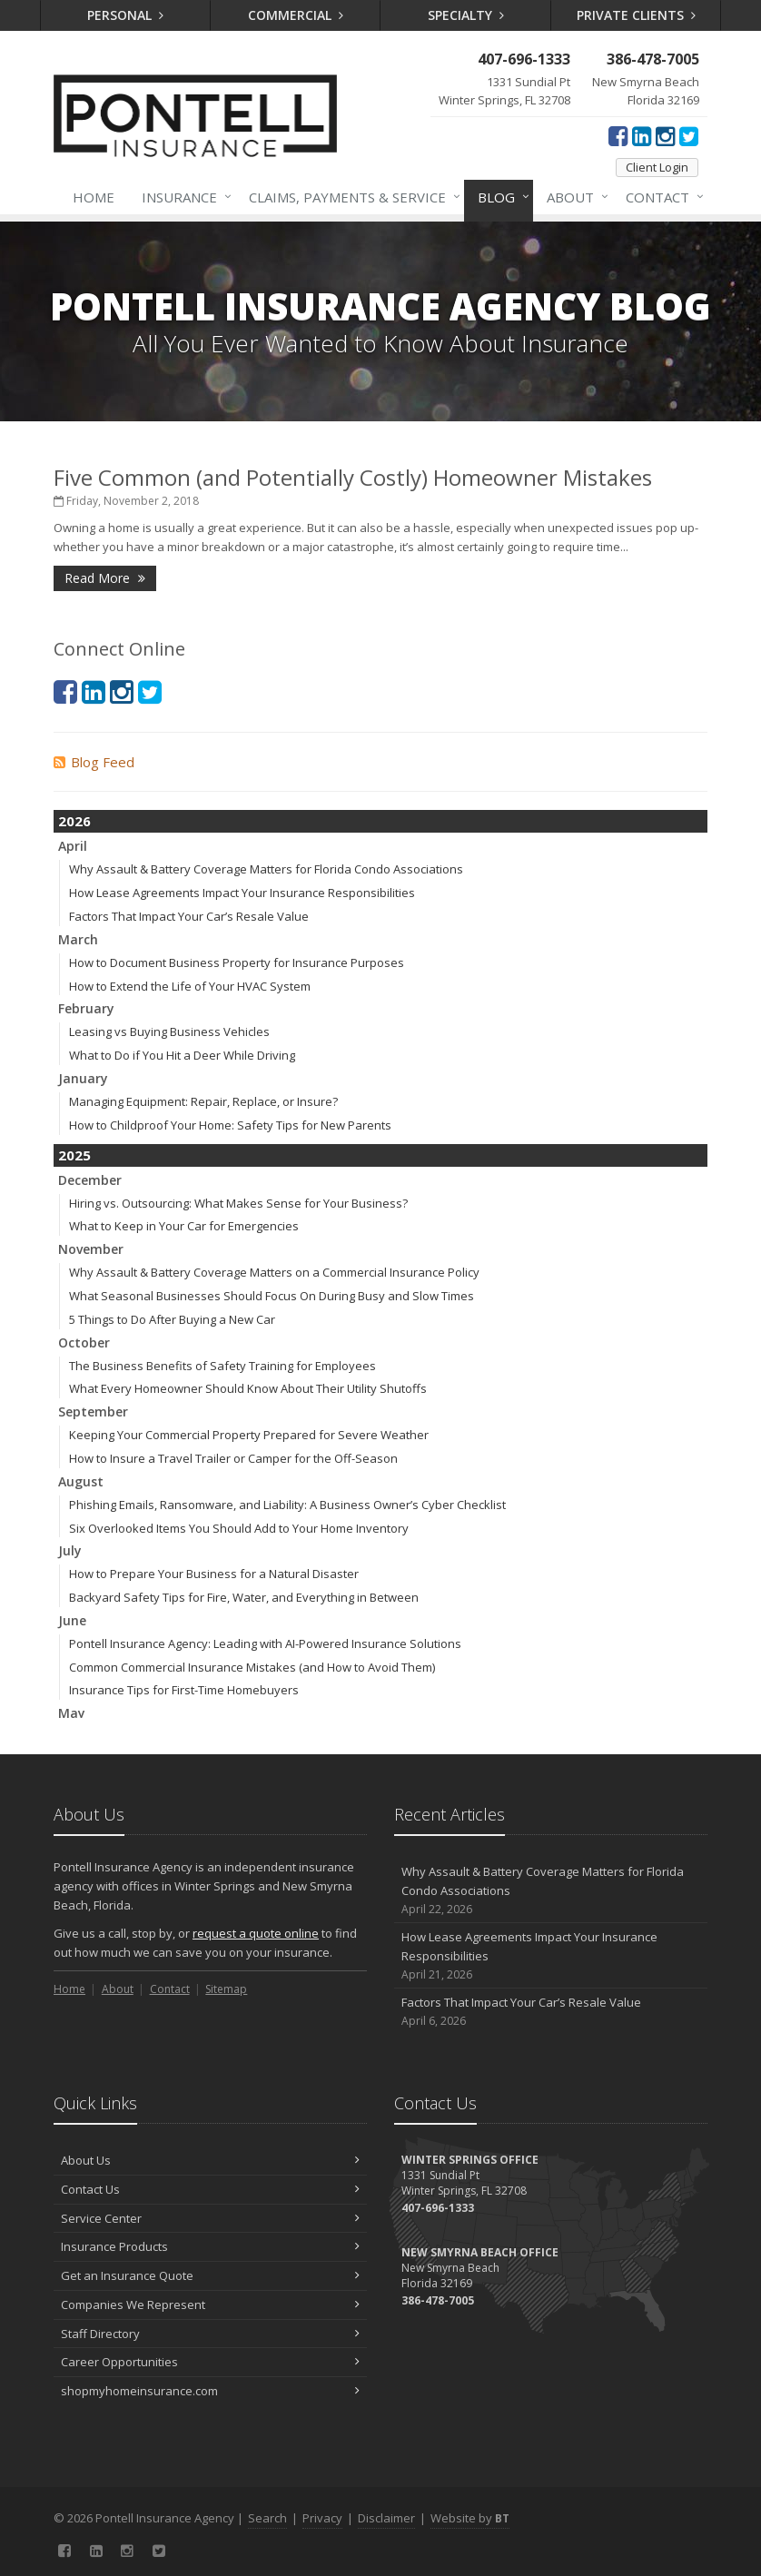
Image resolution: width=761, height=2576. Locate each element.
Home (93, 197)
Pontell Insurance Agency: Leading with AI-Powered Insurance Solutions (265, 1643)
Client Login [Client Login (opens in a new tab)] (657, 167)
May (71, 1713)
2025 (74, 1155)
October (84, 1342)
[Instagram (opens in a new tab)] (665, 135)
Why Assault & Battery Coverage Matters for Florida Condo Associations (266, 869)
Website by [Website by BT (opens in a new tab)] (469, 2518)
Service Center (210, 2218)
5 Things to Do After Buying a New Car (172, 1319)
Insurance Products (210, 2246)
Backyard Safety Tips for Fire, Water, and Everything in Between (244, 1597)
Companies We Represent (210, 2304)
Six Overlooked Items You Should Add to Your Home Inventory (239, 1528)
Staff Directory (210, 2333)
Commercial (295, 15)
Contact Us (210, 2189)
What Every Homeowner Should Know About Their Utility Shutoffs (248, 1388)
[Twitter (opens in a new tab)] (688, 135)
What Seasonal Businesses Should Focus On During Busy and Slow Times (271, 1296)
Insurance (183, 197)
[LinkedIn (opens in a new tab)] (641, 135)
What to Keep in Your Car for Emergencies (184, 1226)
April (72, 845)
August (81, 1481)
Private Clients (636, 15)
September (93, 1411)
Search (267, 2518)
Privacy (322, 2518)
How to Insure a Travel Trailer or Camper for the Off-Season (233, 1458)
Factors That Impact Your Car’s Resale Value (189, 916)
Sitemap (226, 1989)
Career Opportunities (210, 2362)
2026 (74, 821)
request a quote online (256, 1933)
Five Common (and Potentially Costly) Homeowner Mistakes (353, 477)
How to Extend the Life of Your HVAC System (190, 986)
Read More (104, 578)
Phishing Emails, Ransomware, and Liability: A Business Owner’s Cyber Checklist (287, 1504)
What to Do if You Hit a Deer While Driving (182, 1055)
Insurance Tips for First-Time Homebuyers (184, 1690)
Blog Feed (94, 762)
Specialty (466, 15)
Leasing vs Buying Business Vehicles (169, 1031)
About (574, 197)
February (86, 1008)
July (70, 1550)
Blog (500, 197)
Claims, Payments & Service (351, 197)
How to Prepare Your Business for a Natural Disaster (214, 1573)
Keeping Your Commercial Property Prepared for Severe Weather (249, 1434)
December (90, 1180)
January (83, 1078)
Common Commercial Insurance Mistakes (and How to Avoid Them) (252, 1667)
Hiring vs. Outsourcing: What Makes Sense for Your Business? (238, 1203)
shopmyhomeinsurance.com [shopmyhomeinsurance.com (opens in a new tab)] (210, 2391)
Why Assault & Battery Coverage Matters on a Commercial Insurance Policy (274, 1272)
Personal (125, 15)
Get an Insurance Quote (210, 2275)
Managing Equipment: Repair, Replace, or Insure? (203, 1101)
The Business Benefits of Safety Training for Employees (222, 1365)
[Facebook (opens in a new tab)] (618, 135)
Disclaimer (386, 2518)
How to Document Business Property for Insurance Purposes (236, 962)
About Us (210, 2160)
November (91, 1249)
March (78, 939)
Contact (661, 197)
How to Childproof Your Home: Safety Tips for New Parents (230, 1125)
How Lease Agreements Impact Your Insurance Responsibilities (242, 892)
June (72, 1620)
